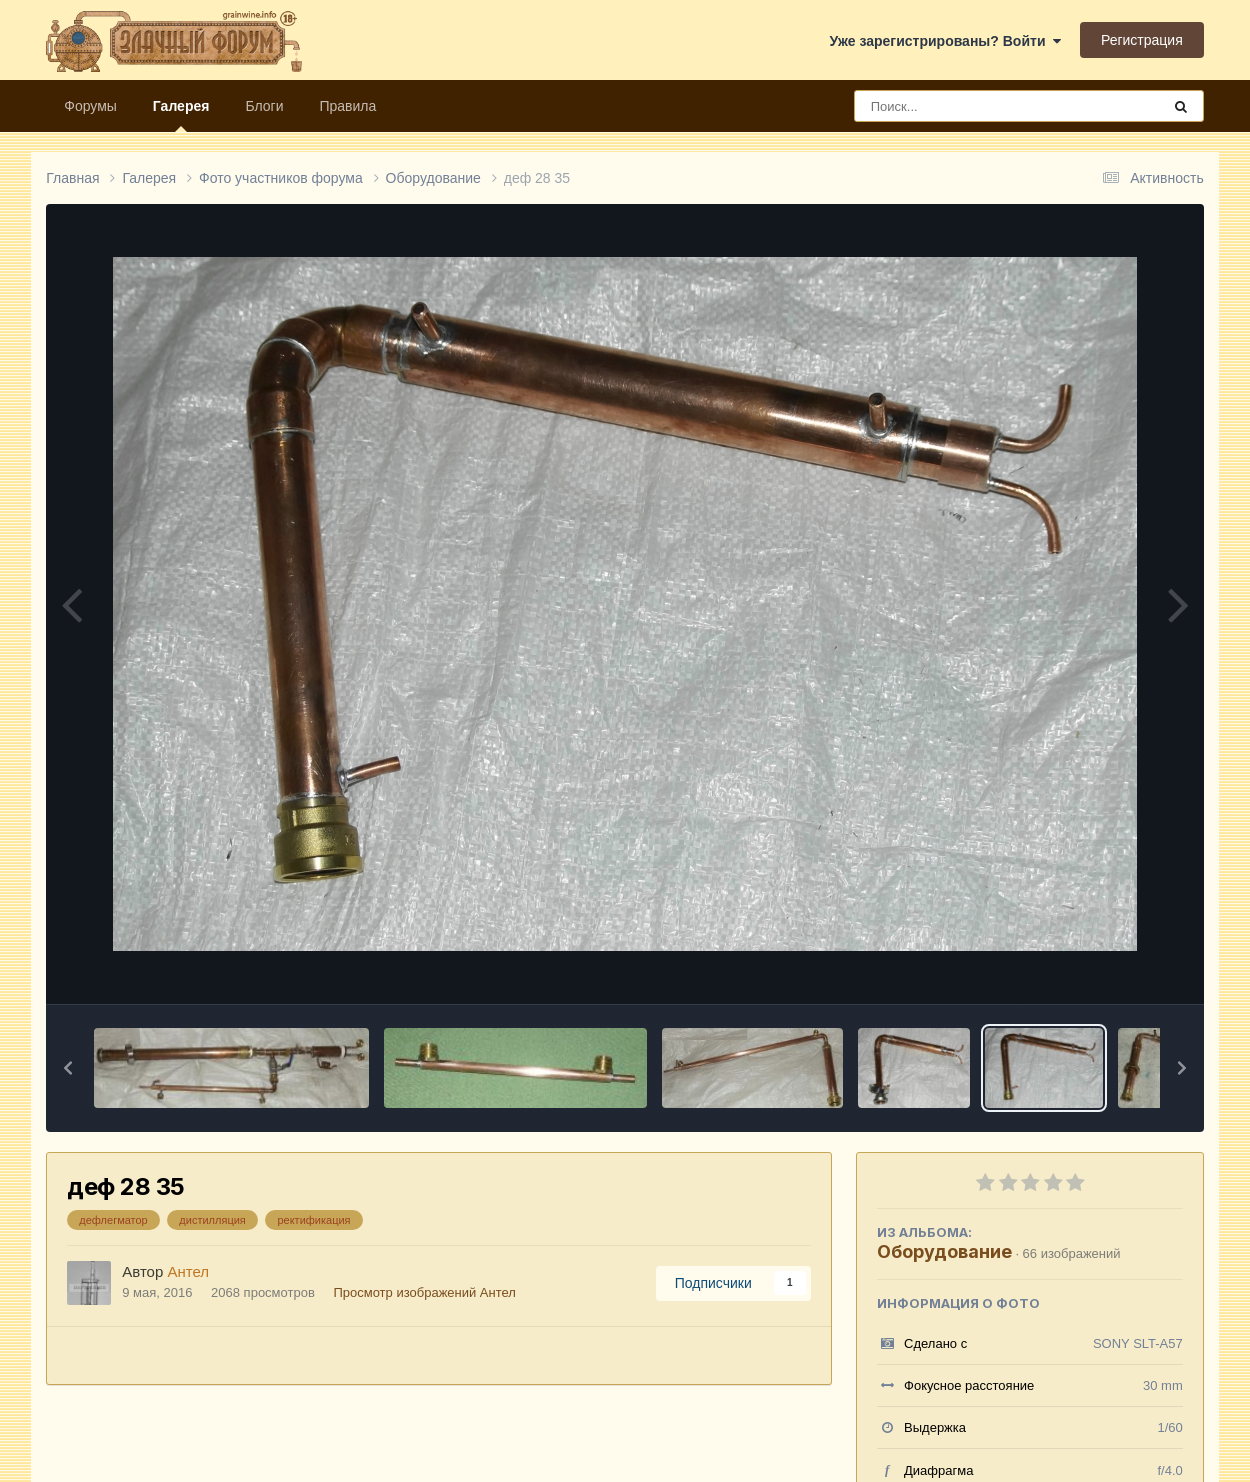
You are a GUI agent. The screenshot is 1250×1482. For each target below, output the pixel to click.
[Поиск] (970, 106)
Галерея (181, 115)
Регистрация (1142, 40)
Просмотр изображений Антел (424, 1292)
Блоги (264, 106)
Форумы (90, 106)
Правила (347, 106)
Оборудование (944, 1251)
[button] (68, 1068)
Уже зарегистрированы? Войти (946, 41)
